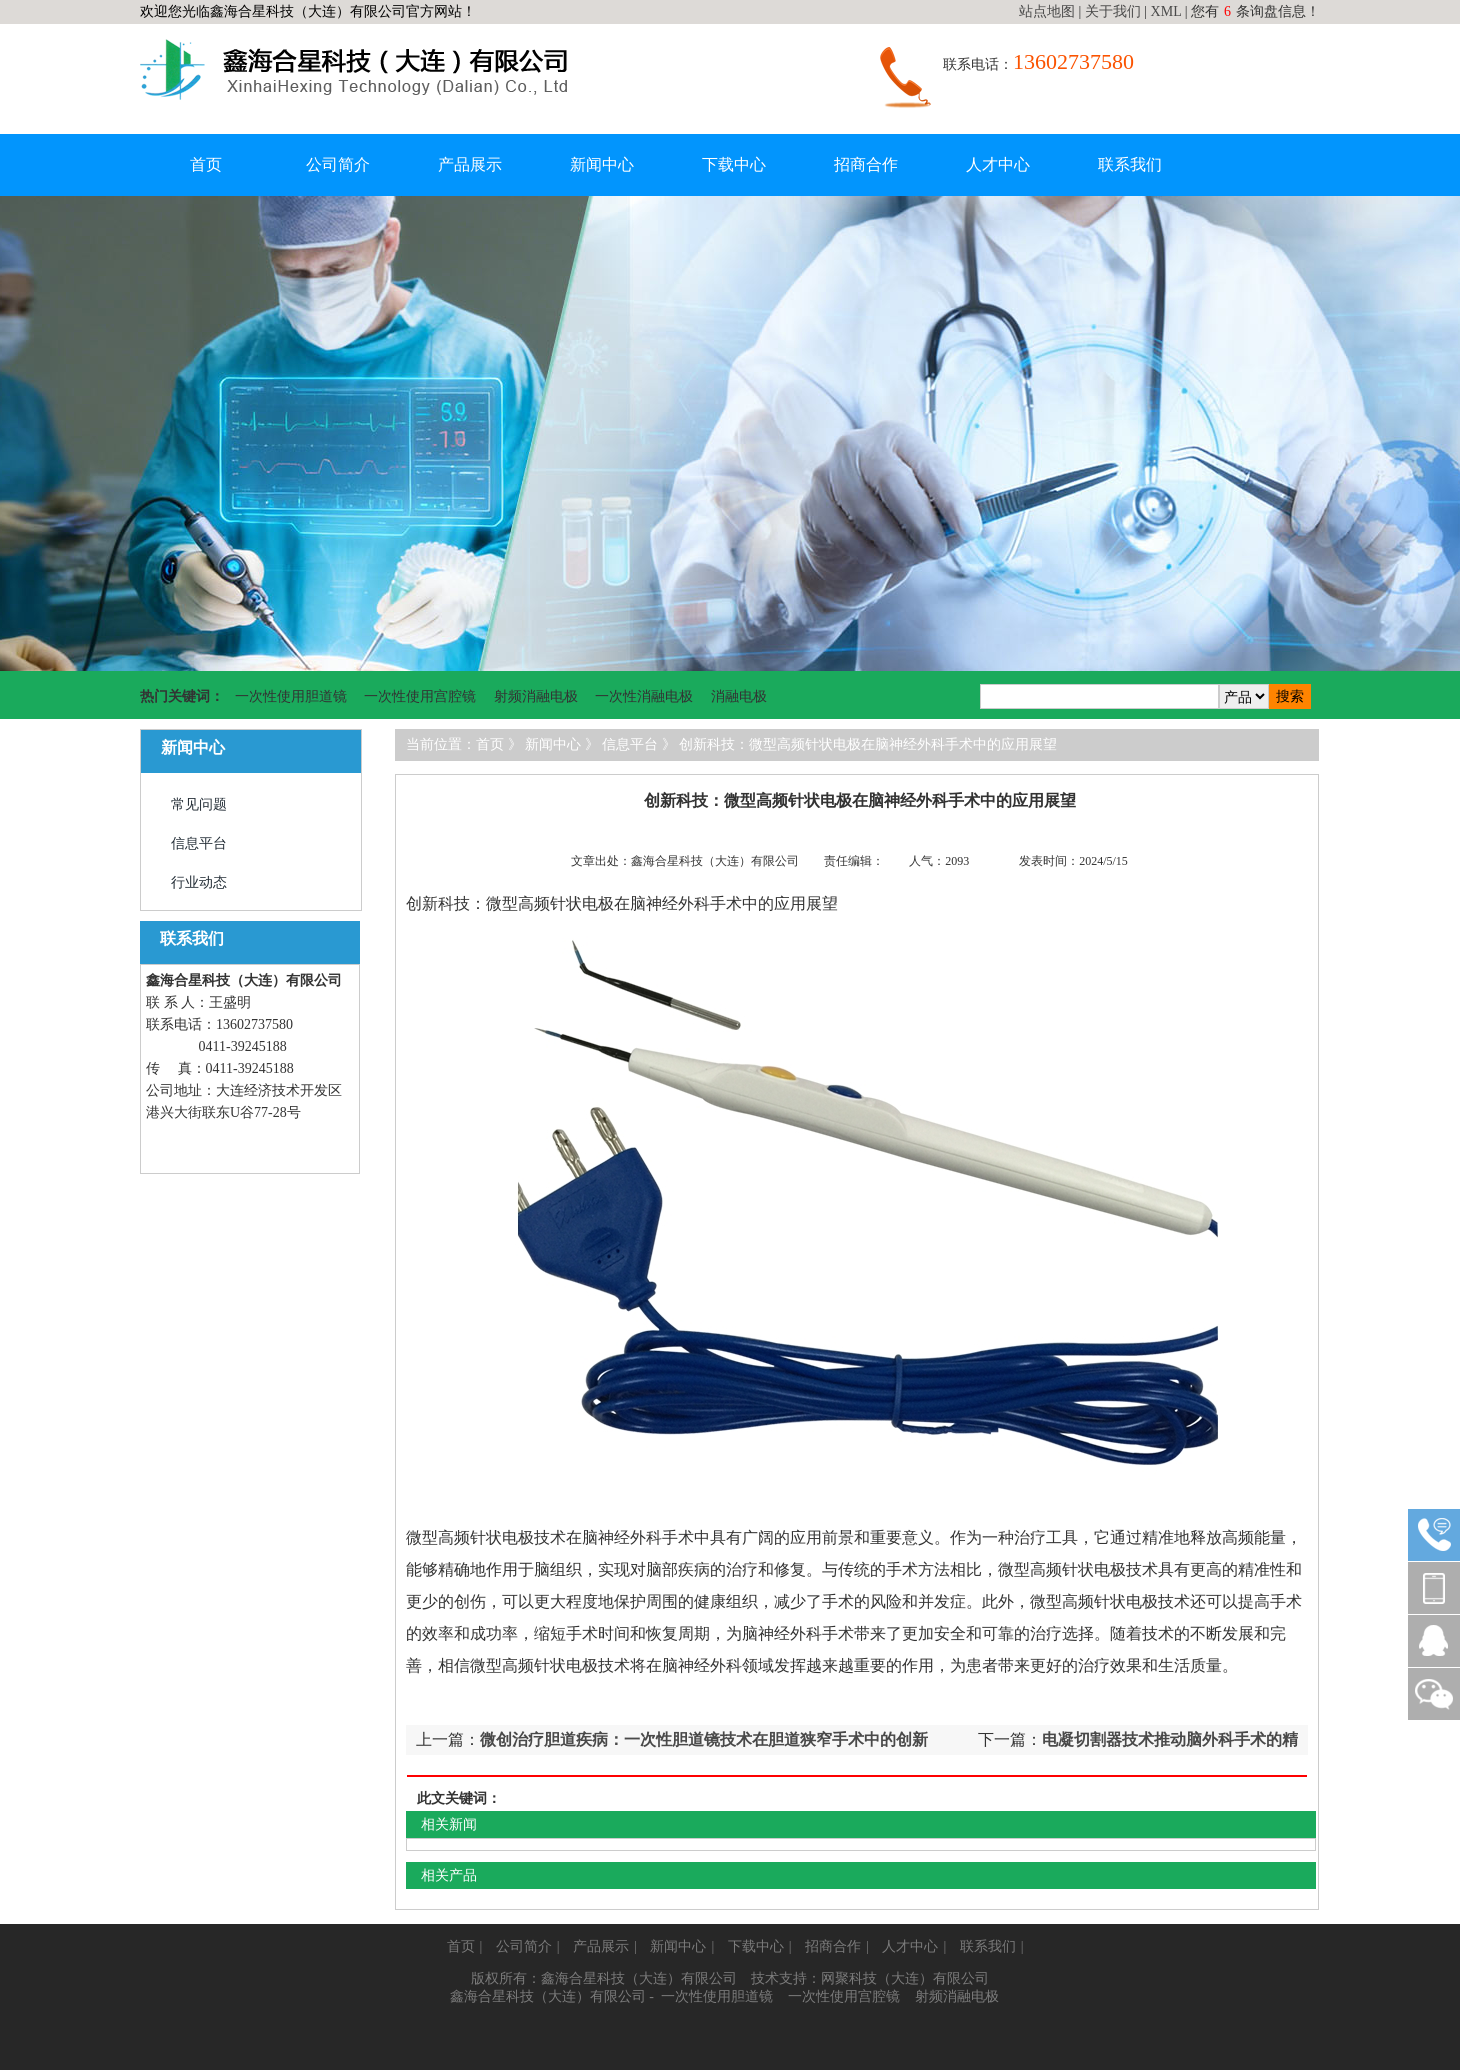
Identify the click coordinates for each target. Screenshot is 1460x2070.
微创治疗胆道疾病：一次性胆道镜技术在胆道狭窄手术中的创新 (704, 1739)
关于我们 (1113, 11)
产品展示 (470, 164)
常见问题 (199, 804)
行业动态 (199, 882)
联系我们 (1130, 164)
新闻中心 (602, 164)
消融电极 (739, 696)
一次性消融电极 (644, 696)
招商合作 (866, 164)
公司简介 (338, 164)
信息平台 (199, 843)
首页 (206, 164)
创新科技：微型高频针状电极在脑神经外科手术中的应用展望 (868, 744)
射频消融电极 (536, 696)
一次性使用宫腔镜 (420, 696)
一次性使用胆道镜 (291, 696)
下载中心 (734, 164)
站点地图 (1047, 11)
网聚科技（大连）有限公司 (905, 1978)
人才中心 (998, 164)
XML (1166, 11)
